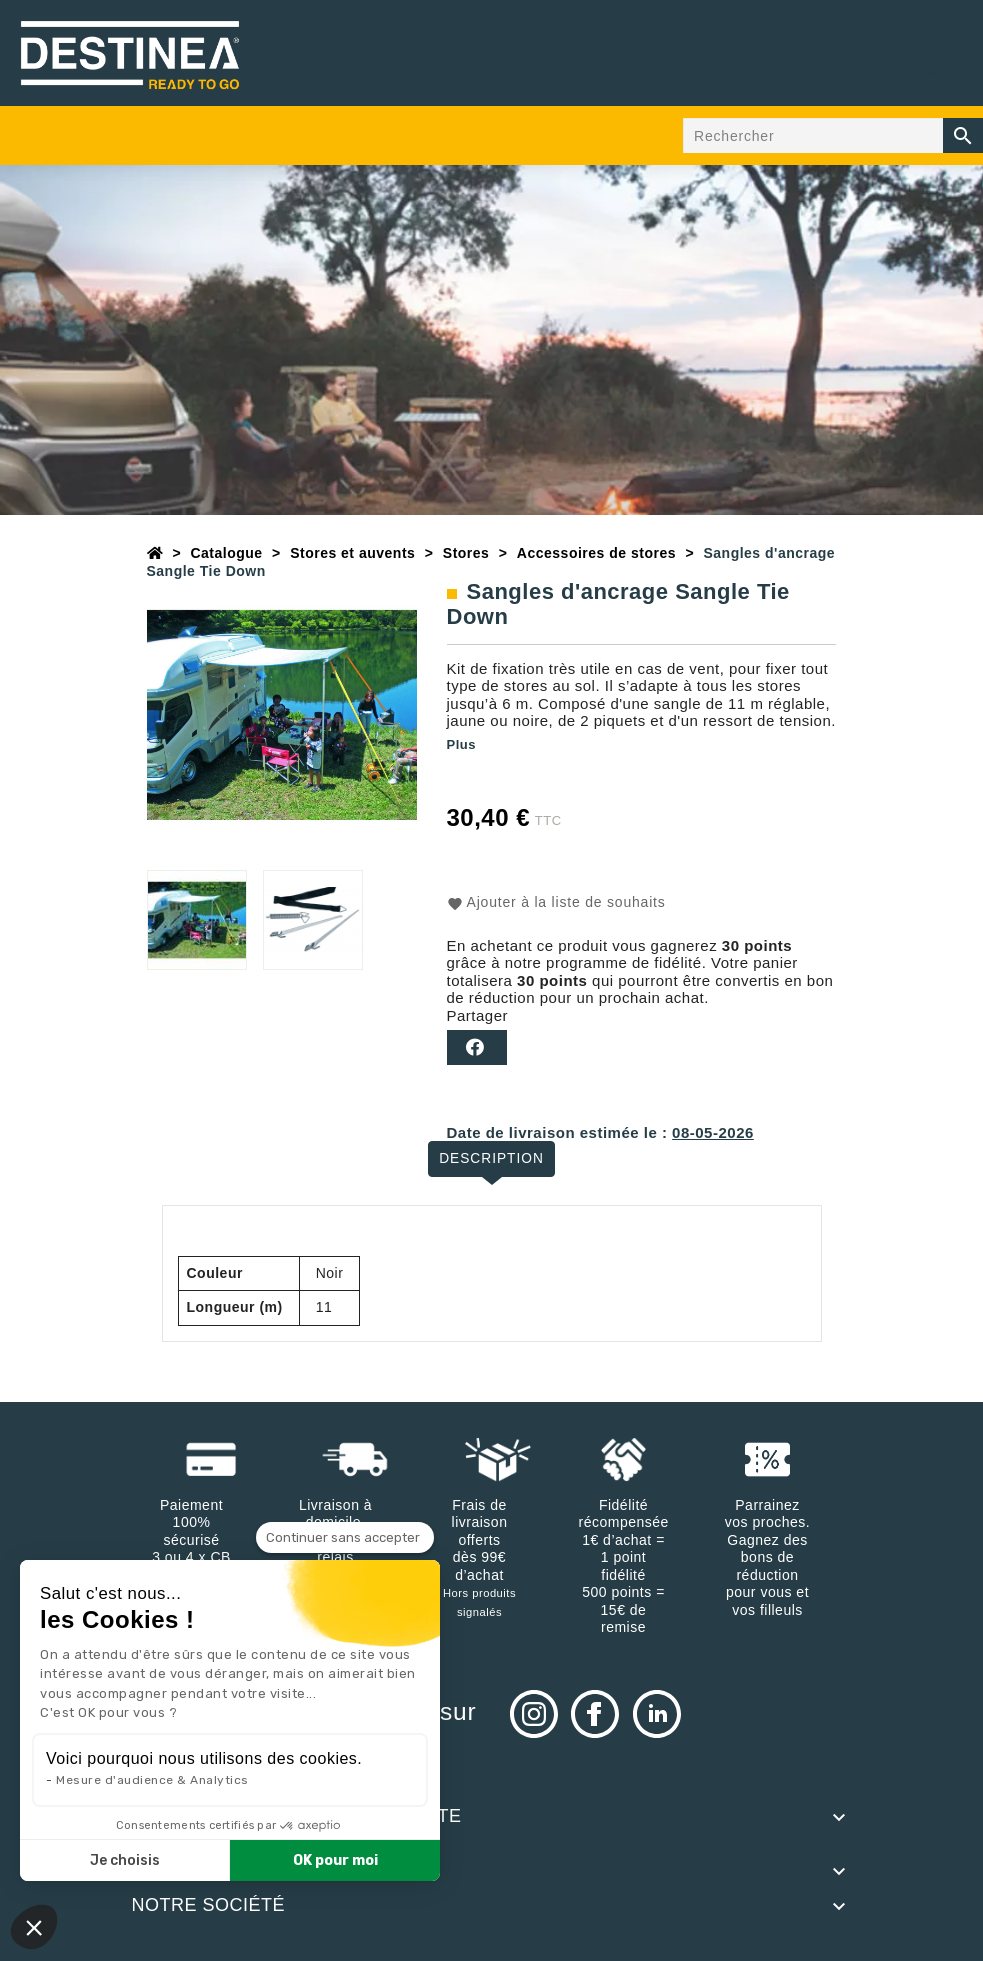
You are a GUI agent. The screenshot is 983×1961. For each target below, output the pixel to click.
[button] (34, 1927)
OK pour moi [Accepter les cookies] (335, 1860)
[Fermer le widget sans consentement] (345, 1538)
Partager (477, 1047)
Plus (461, 744)
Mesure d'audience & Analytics (152, 1780)
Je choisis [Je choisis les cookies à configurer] (125, 1860)
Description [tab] (491, 1158)
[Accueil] (155, 553)
